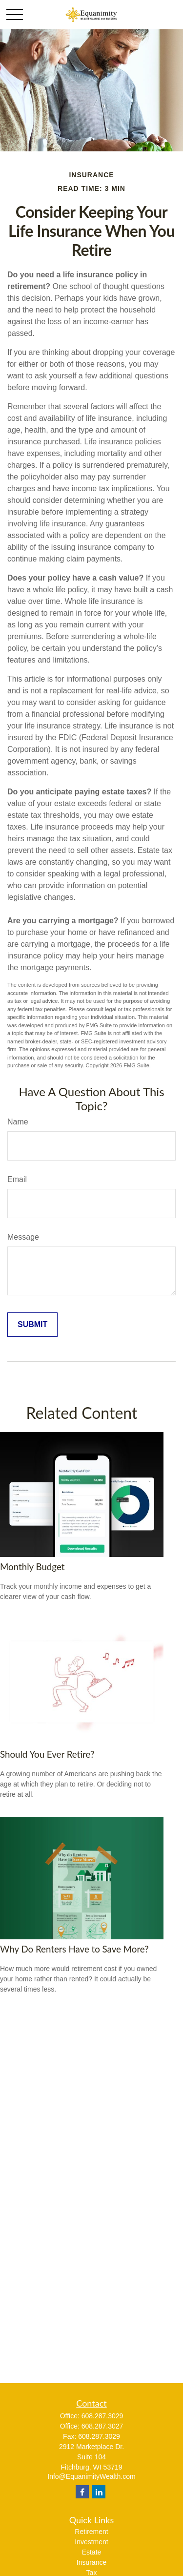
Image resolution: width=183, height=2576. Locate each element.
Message (23, 1237)
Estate (92, 2552)
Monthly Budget (32, 1566)
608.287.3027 (102, 2426)
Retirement (91, 2531)
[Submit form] (32, 1324)
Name (17, 1122)
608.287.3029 (102, 2416)
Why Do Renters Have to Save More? (74, 1949)
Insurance (91, 2562)
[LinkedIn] (98, 2491)
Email (17, 1179)
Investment (91, 2542)
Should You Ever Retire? (47, 1754)
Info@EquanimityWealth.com (91, 2476)
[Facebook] (82, 2491)
